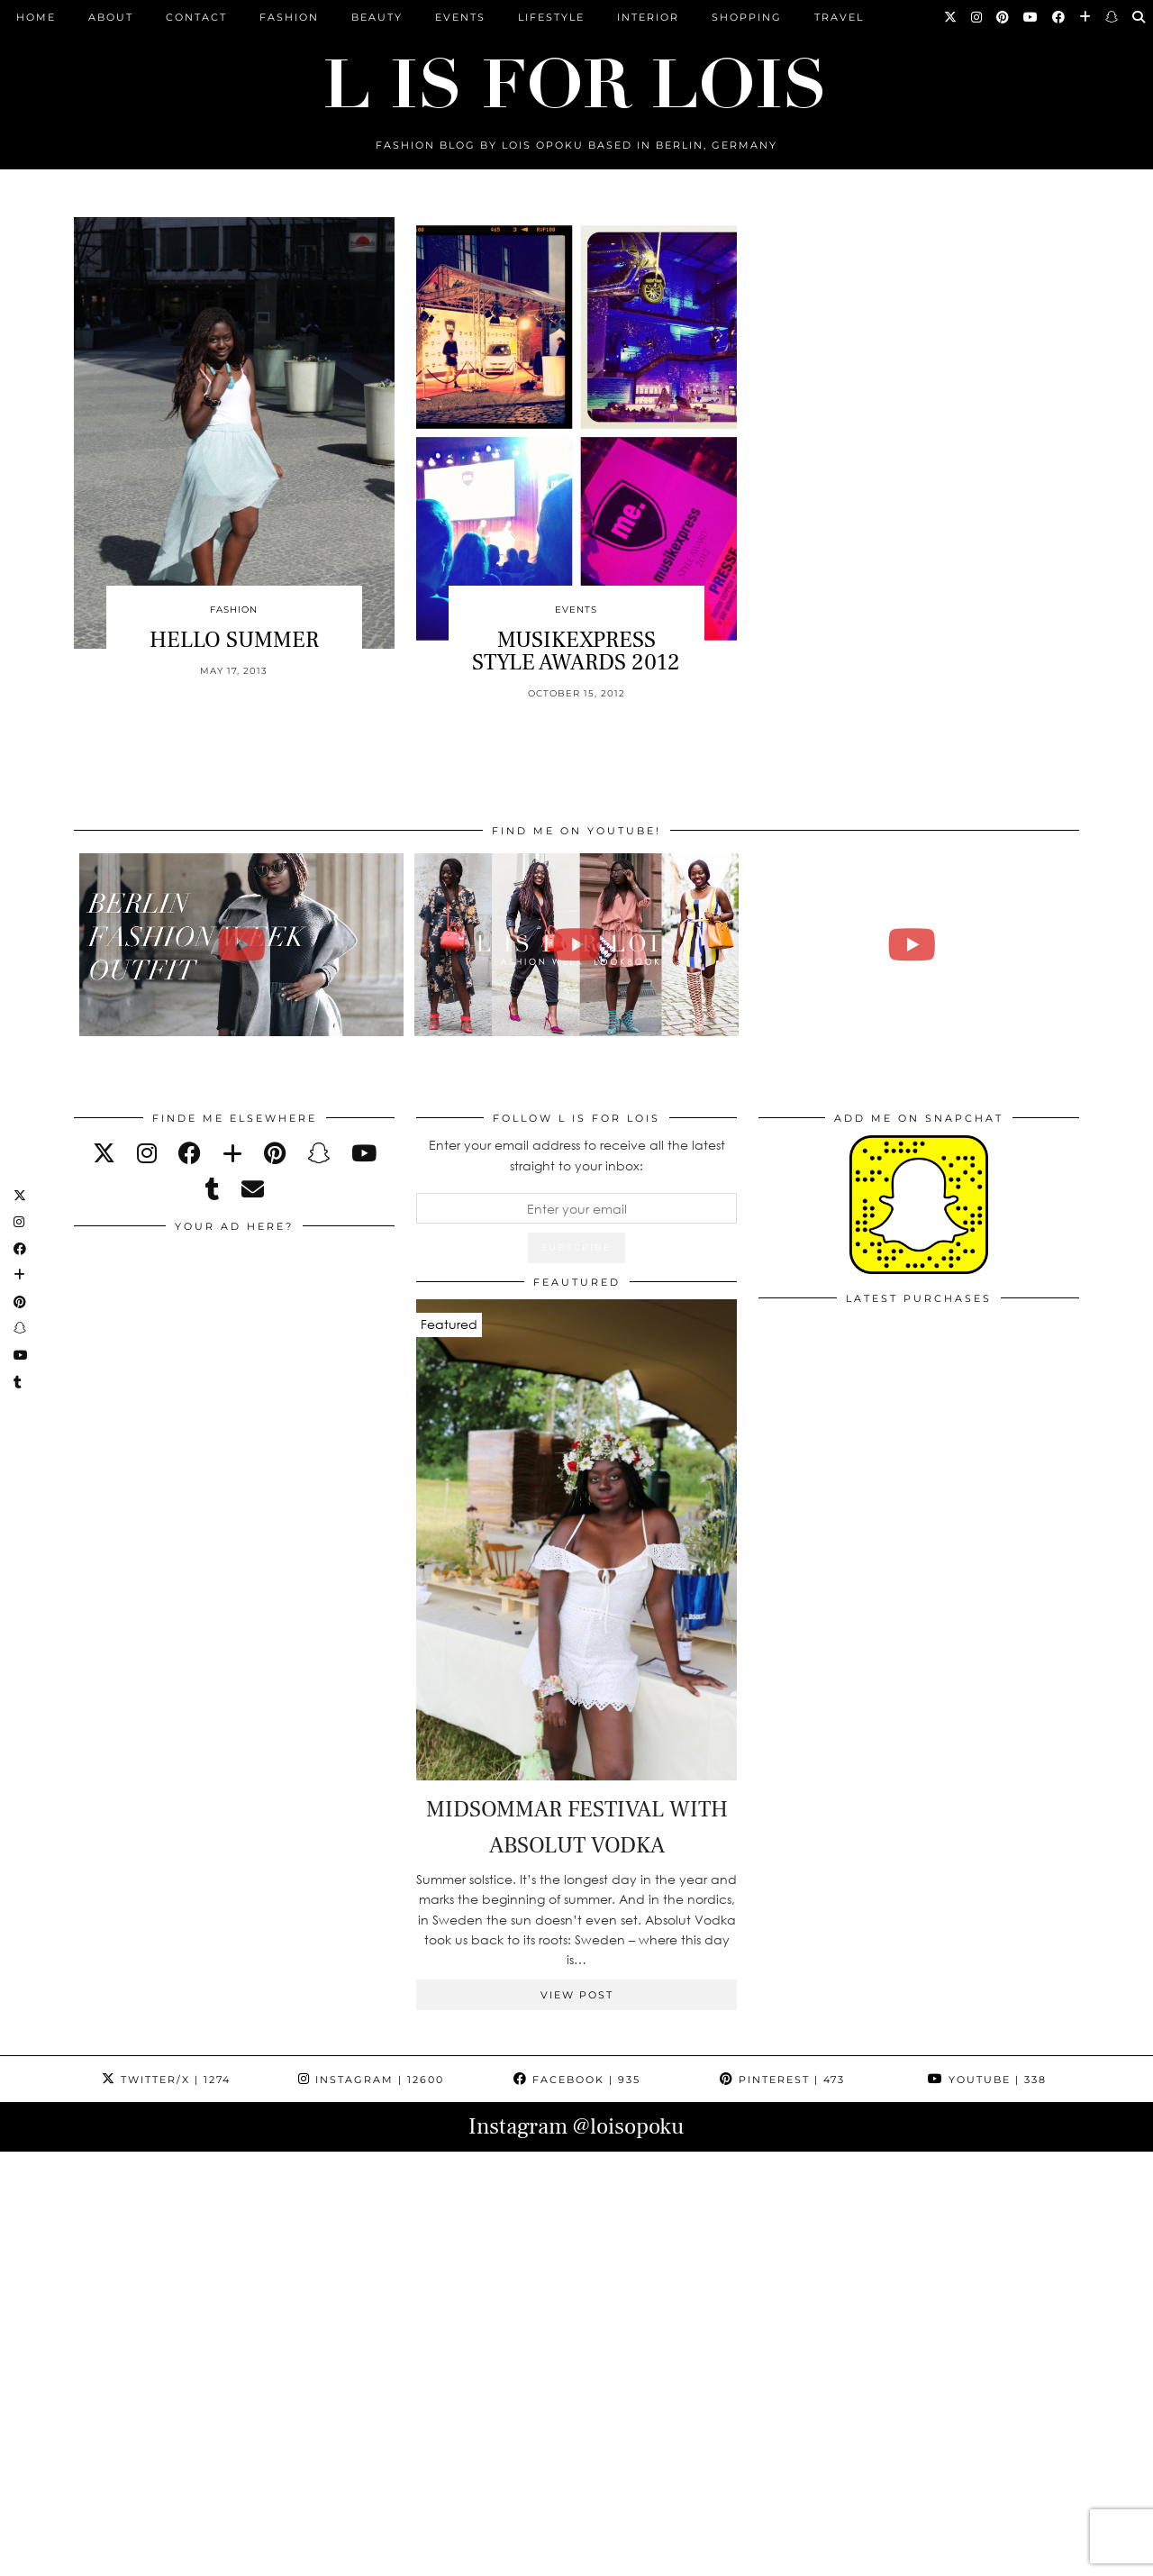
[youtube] (364, 1153)
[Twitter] (951, 17)
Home (36, 17)
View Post (576, 1995)
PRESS (468, 2556)
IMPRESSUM (548, 2556)
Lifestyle (551, 17)
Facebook (576, 2079)
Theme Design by (1001, 2556)
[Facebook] (1059, 17)
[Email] (252, 1189)
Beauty (377, 17)
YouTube (987, 2079)
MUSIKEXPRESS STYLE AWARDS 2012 (576, 651)
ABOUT (110, 17)
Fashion (289, 17)
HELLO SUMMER (234, 639)
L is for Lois (164, 2556)
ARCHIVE (400, 2556)
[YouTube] (1031, 17)
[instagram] (147, 1153)
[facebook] (189, 1153)
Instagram (371, 2079)
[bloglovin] (232, 1153)
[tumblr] (212, 1189)
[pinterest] (275, 1153)
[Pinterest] (1003, 17)
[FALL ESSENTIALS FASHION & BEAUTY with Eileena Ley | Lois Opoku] (912, 944)
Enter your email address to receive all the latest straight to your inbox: (577, 1154)
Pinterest (782, 2079)
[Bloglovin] (1086, 17)
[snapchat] (318, 1153)
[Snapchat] (1112, 17)
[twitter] (104, 1153)
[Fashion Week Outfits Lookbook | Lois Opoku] (577, 944)
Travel (839, 17)
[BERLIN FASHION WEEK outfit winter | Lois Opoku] (241, 944)
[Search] (1139, 17)
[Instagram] (977, 17)
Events (460, 17)
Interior (648, 17)
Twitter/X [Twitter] (166, 2079)
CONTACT (196, 17)
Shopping (747, 17)
